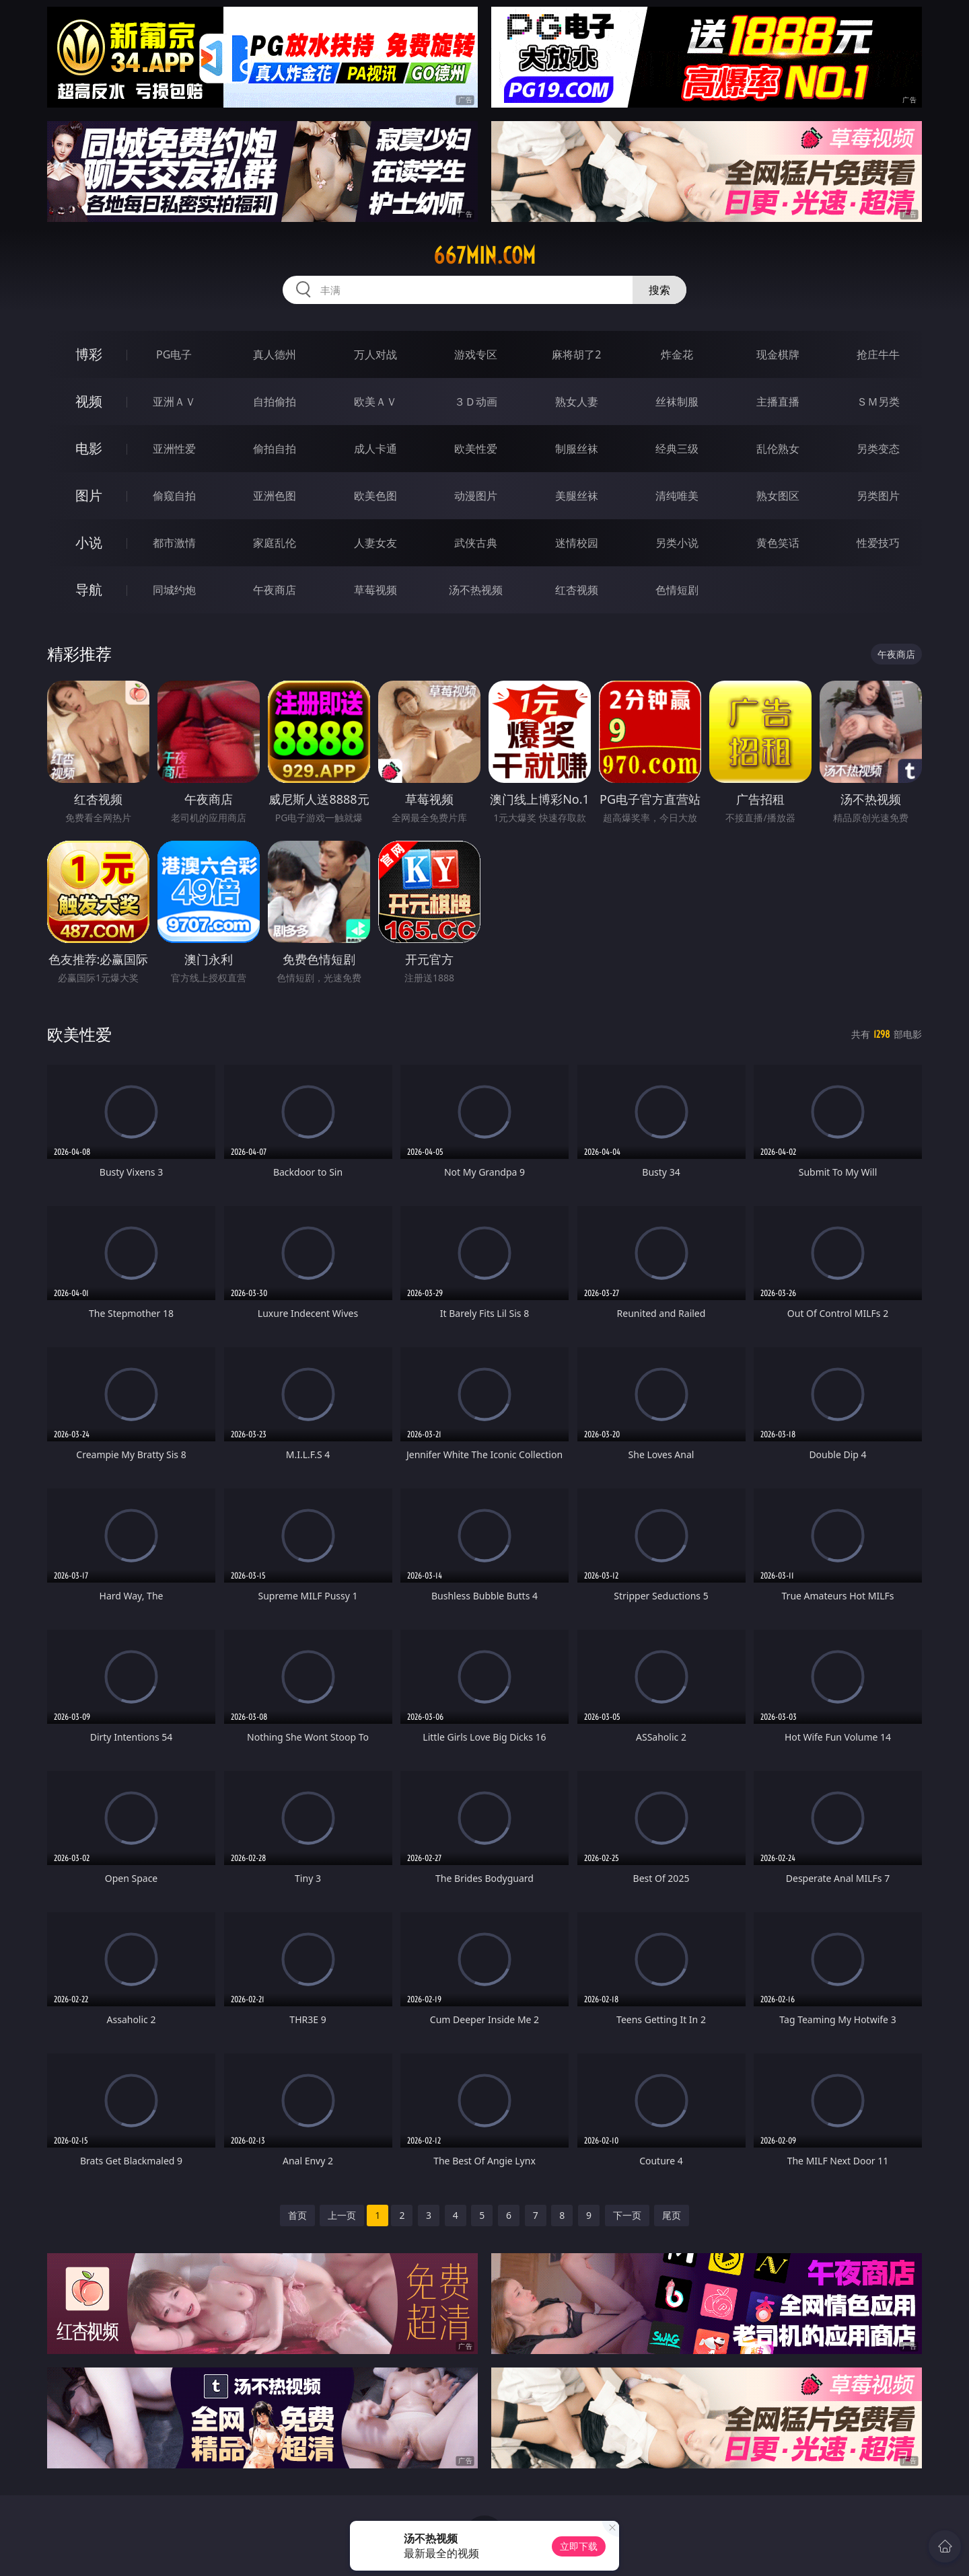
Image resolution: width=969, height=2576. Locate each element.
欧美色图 (375, 495)
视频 (88, 401)
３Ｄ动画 (475, 401)
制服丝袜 (576, 448)
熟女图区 (777, 495)
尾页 (671, 2215)
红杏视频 (576, 589)
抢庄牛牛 (878, 354)
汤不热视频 (476, 589)
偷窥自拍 (174, 495)
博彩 (88, 354)
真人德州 (274, 354)
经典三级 (676, 448)
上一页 (342, 2215)
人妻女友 (375, 542)
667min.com (484, 255)
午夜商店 (274, 589)
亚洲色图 (274, 495)
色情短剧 (676, 589)
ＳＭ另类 (878, 401)
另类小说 (676, 542)
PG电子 (174, 354)
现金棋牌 (777, 354)
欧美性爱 (475, 448)
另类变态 (878, 448)
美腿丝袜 (576, 495)
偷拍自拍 (274, 448)
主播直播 (777, 401)
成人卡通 (375, 448)
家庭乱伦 (274, 542)
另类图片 (878, 495)
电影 (88, 448)
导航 (88, 589)
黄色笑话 (777, 542)
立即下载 (579, 2546)
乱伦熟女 (777, 448)
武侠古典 (475, 542)
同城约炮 (174, 589)
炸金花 (677, 354)
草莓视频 (375, 589)
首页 (297, 2215)
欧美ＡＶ (375, 401)
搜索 (659, 289)
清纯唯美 (676, 495)
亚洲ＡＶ (174, 401)
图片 (88, 495)
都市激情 (174, 542)
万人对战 (375, 354)
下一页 (627, 2215)
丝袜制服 (676, 401)
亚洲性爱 (174, 448)
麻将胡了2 (576, 354)
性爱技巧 (878, 542)
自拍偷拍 (274, 401)
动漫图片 (475, 495)
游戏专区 (475, 354)
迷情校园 (576, 542)
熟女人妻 (576, 401)
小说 (88, 542)
